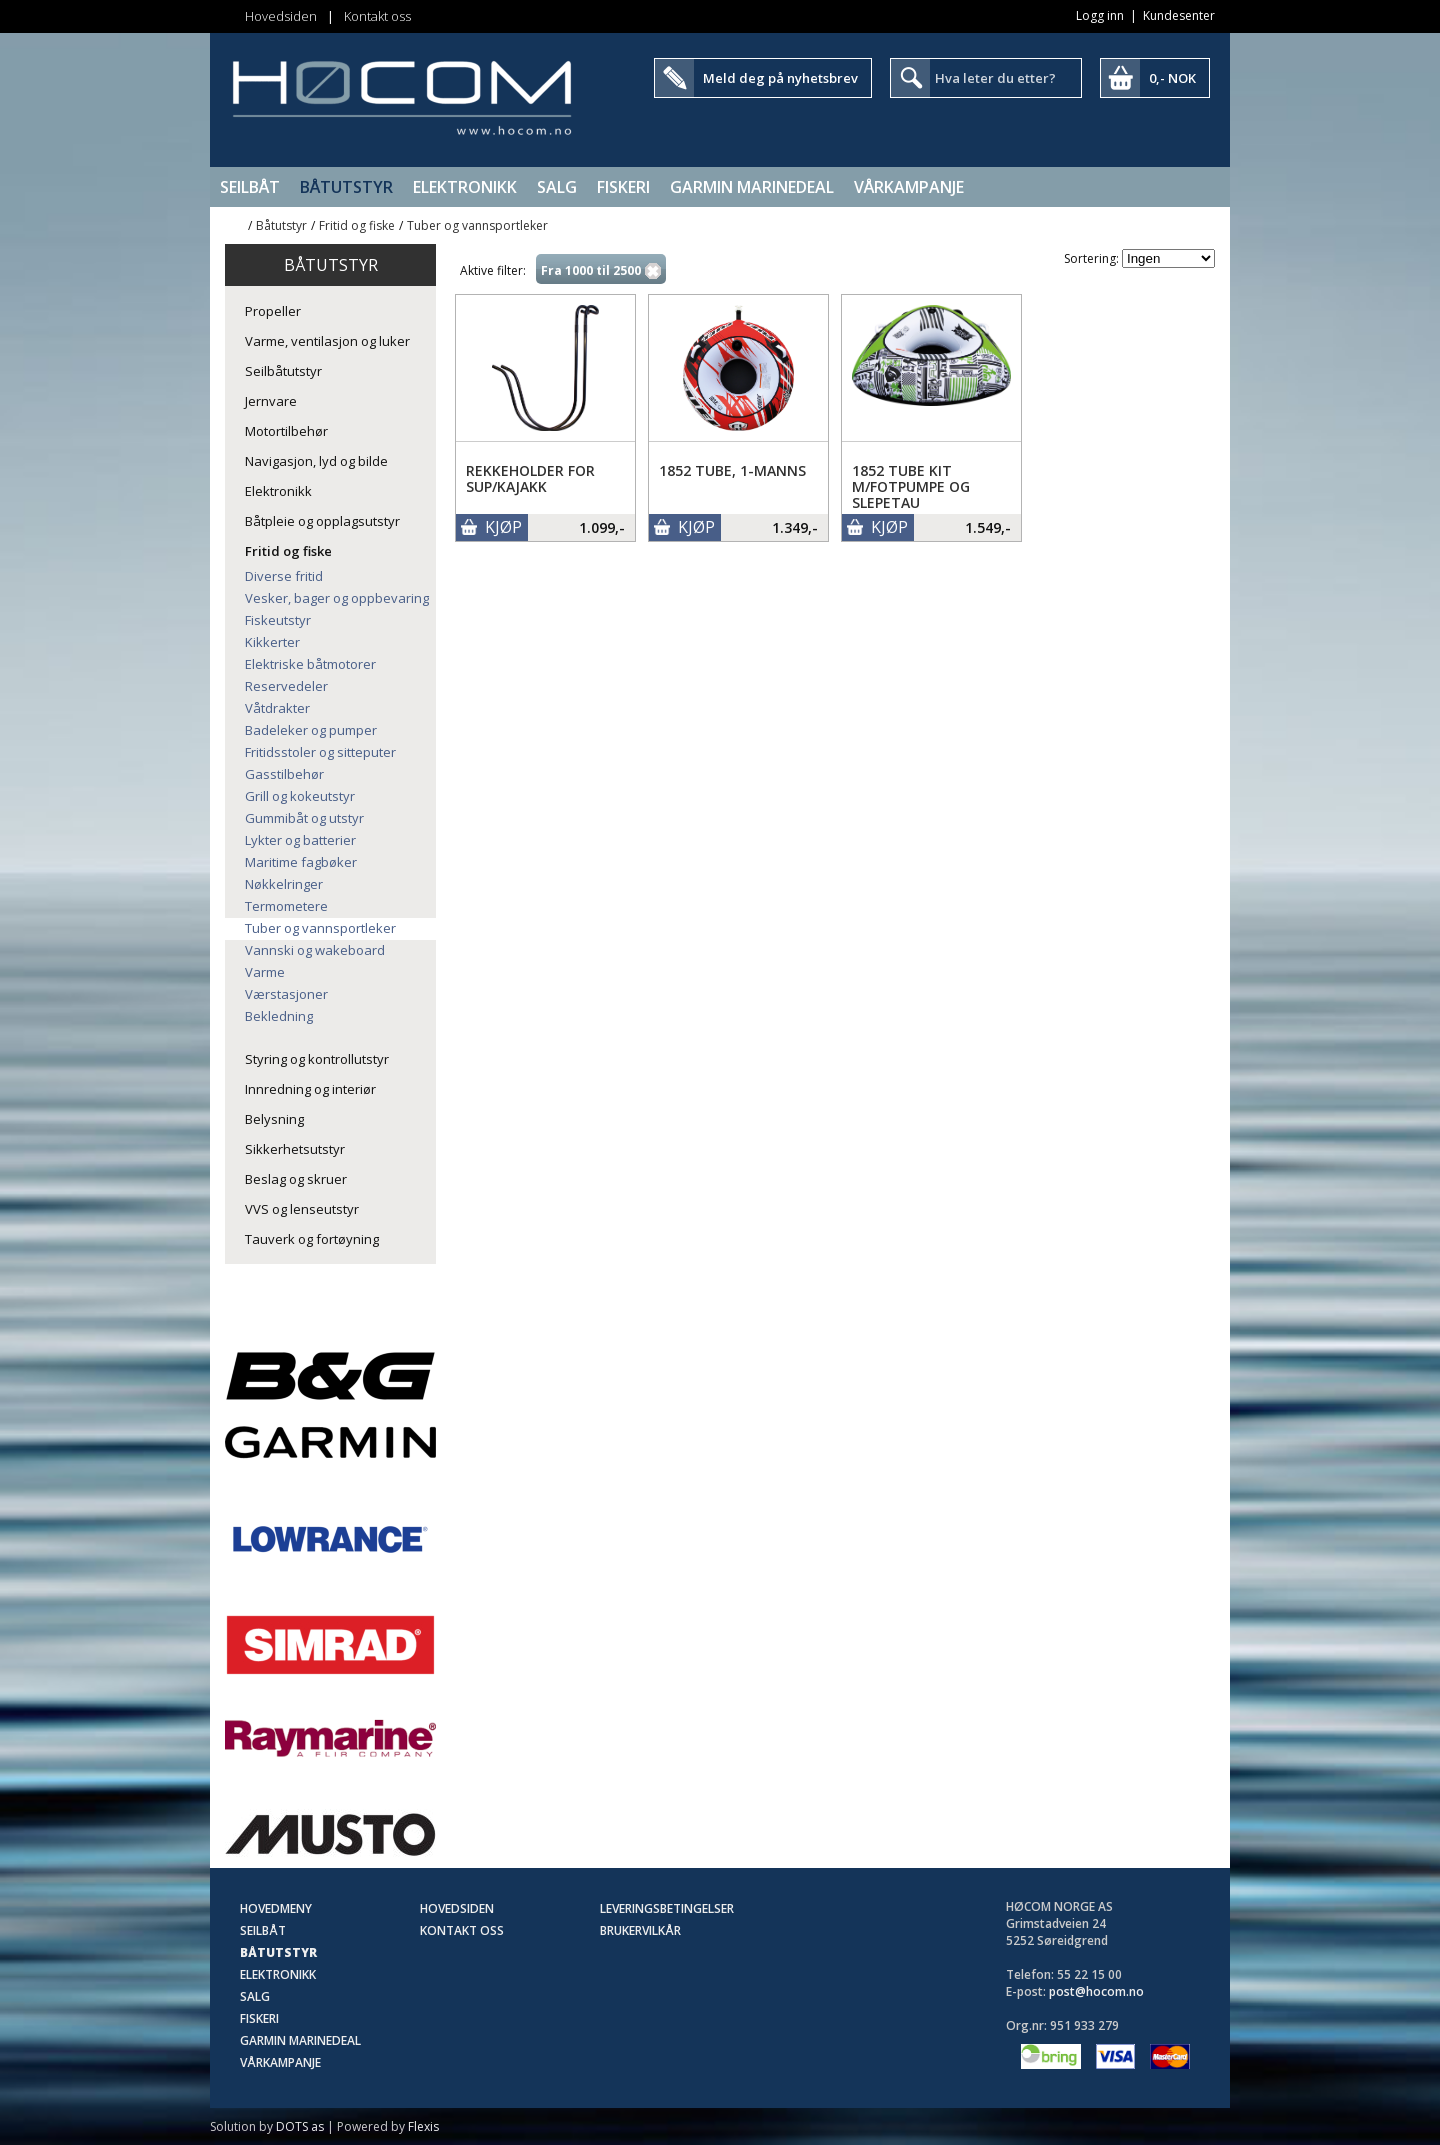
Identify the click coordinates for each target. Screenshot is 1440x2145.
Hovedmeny (276, 1908)
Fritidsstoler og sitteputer (320, 752)
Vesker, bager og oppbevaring (337, 598)
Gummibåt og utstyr (304, 818)
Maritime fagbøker (301, 862)
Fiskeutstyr (278, 620)
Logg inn (1100, 15)
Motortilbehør (286, 431)
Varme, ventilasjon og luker (327, 341)
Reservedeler (286, 686)
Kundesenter (1179, 15)
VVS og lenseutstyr (302, 1209)
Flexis (423, 2126)
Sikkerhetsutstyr (295, 1149)
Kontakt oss (377, 16)
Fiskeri (623, 187)
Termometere (286, 906)
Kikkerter (272, 642)
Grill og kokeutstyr (300, 796)
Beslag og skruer (296, 1179)
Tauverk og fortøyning (312, 1239)
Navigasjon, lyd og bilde (316, 461)
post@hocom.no (1096, 1991)
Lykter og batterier (300, 840)
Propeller (273, 311)
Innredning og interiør (310, 1089)
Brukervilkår (640, 1930)
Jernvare (271, 401)
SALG (557, 187)
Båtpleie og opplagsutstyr (322, 521)
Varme (265, 972)
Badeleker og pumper (311, 730)
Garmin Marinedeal (752, 187)
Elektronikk (465, 187)
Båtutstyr (346, 187)
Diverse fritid (284, 576)
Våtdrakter (277, 708)
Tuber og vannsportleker (477, 225)
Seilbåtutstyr (283, 371)
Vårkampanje (909, 187)
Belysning (274, 1119)
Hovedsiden (281, 16)
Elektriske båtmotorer (310, 664)
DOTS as (300, 2126)
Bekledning (279, 1016)
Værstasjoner (286, 994)
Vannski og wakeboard (315, 950)
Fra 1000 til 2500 (591, 270)
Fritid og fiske (357, 225)
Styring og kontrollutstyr (317, 1059)
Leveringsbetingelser (667, 1908)
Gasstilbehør (284, 774)
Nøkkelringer (284, 884)
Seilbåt (250, 187)
